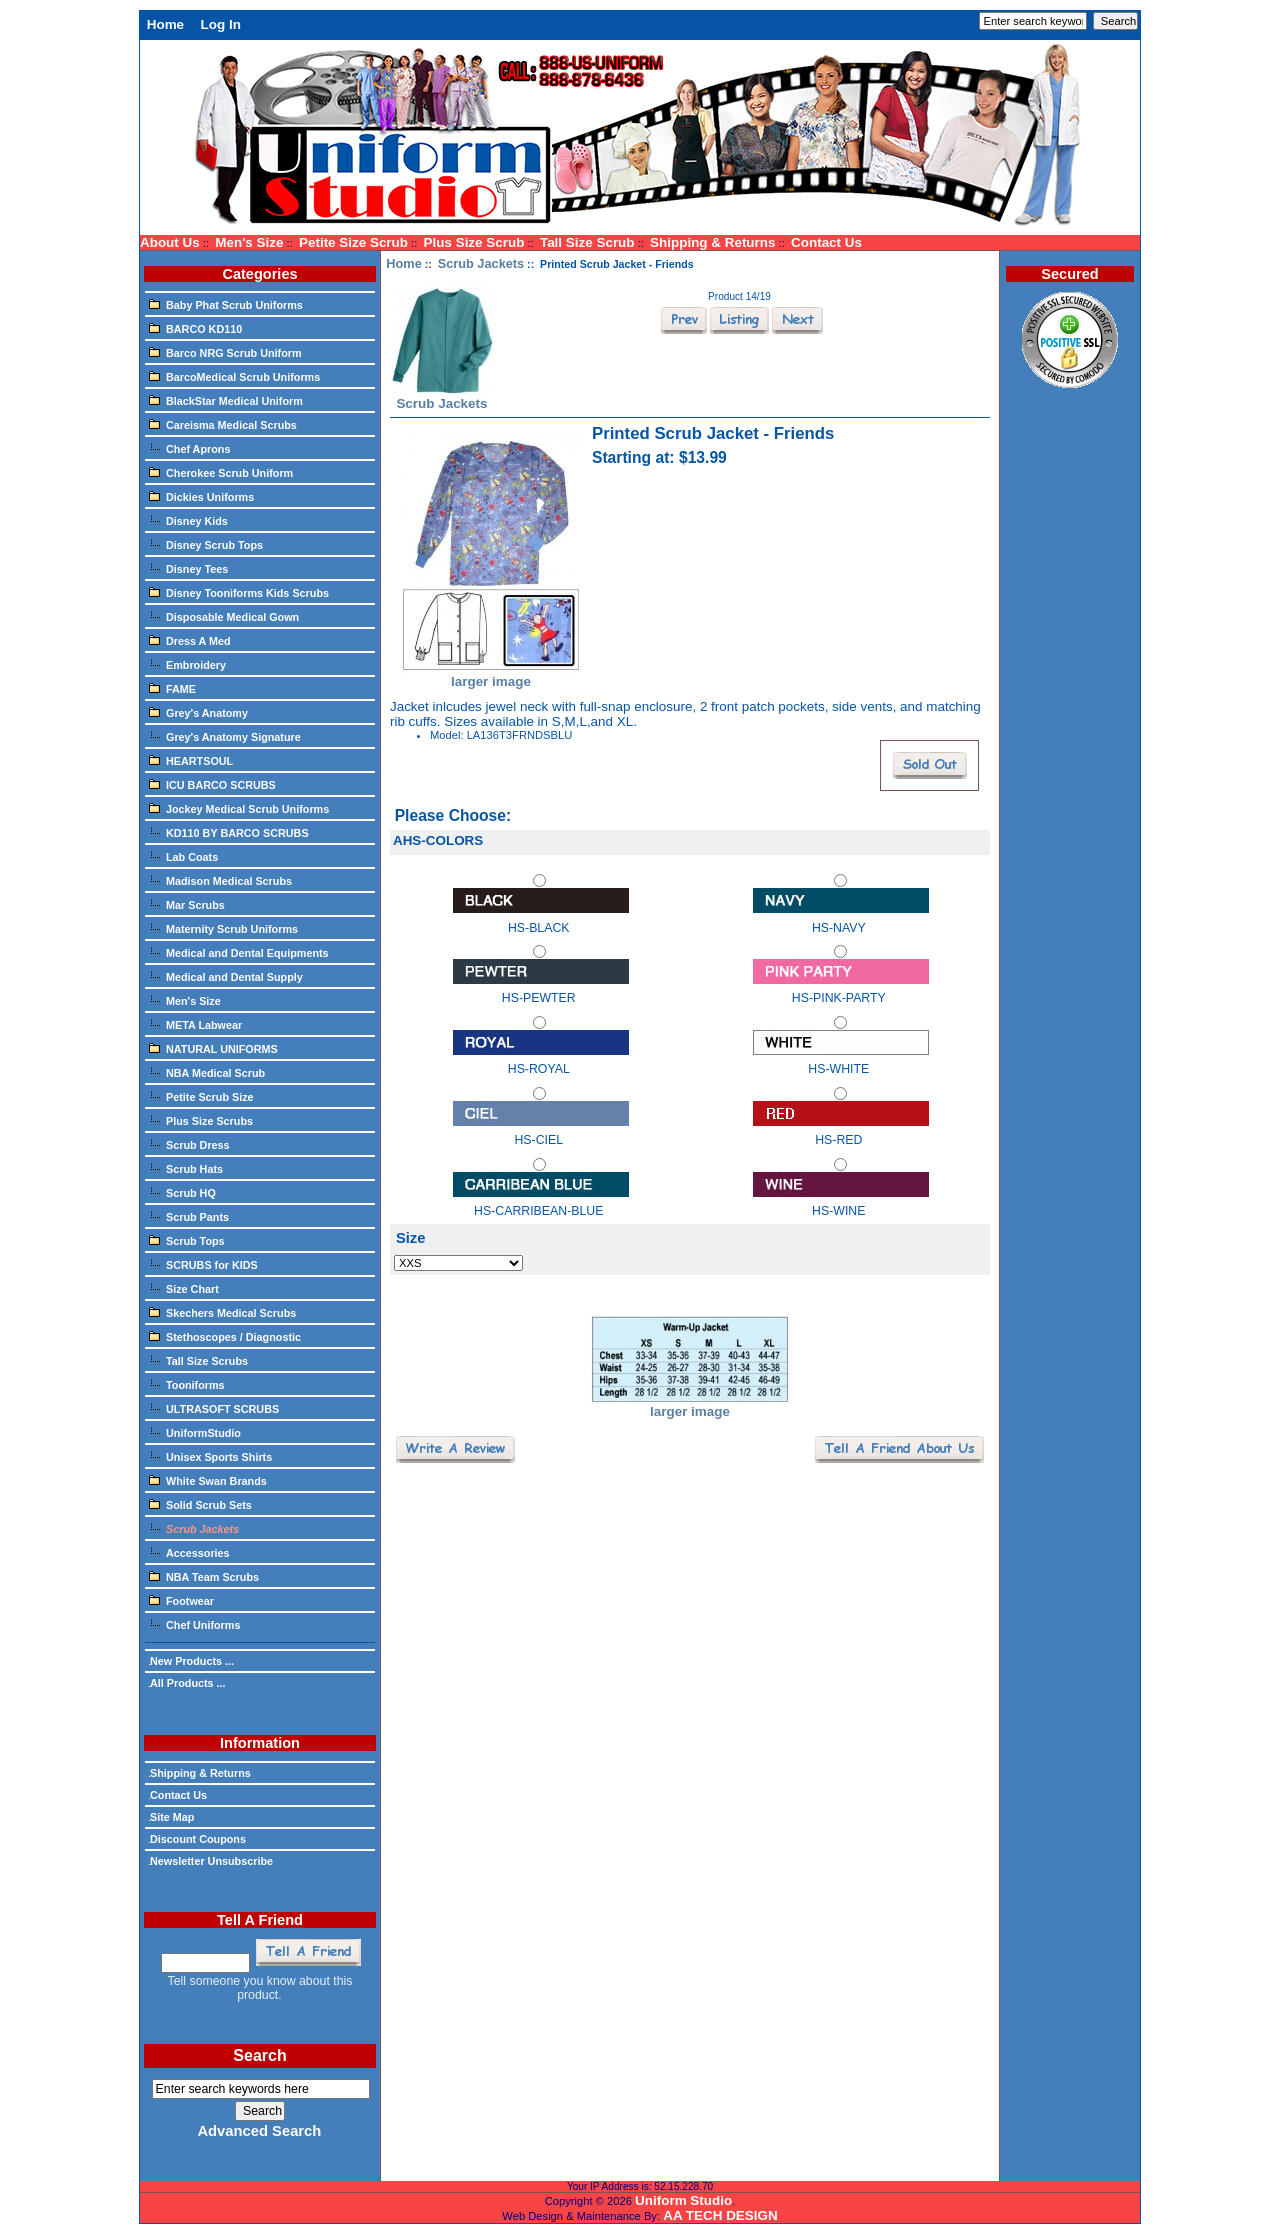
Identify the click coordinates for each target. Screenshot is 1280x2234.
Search (259, 2055)
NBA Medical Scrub (207, 1072)
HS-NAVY (841, 917)
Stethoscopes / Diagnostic (225, 1336)
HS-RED (841, 1130)
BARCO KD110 (195, 328)
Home (165, 24)
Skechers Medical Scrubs (222, 1312)
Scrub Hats (186, 1168)
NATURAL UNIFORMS (213, 1048)
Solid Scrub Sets (200, 1504)
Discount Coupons (197, 1839)
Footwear (181, 1600)
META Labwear (195, 1024)
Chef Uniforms (194, 1624)
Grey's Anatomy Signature (225, 736)
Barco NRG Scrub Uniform (225, 352)
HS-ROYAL (541, 1059)
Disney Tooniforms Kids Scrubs (239, 592)
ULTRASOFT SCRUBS (214, 1408)
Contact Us (826, 242)
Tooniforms (187, 1384)
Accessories (189, 1552)
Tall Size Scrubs (198, 1360)
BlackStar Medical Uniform (226, 400)
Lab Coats (183, 856)
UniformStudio (195, 1432)
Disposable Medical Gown (224, 616)
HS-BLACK (541, 917)
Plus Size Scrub (474, 242)
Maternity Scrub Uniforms (223, 928)
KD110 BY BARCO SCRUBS (229, 832)
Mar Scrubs (187, 904)
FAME (172, 688)
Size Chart (184, 1288)
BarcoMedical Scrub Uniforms (234, 376)
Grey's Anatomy (198, 712)
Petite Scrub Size (201, 1096)
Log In (221, 24)
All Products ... (187, 1683)
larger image (690, 1405)
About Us (170, 242)
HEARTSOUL (191, 760)
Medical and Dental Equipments (239, 952)
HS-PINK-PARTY (841, 988)
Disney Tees (188, 568)
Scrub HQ (182, 1192)
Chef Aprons (189, 448)
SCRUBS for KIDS (203, 1264)
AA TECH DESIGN (720, 2215)
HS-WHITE (841, 1059)
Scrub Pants (189, 1216)
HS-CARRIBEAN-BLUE (541, 1201)
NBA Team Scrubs (204, 1576)
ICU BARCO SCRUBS (212, 784)
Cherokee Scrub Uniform (221, 472)
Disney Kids (188, 520)
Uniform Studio (683, 2200)
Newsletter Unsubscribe (211, 1861)
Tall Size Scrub (587, 242)
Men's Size (249, 242)
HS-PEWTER (541, 988)
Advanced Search (259, 2131)
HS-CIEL (541, 1130)
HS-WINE (841, 1201)
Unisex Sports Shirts (210, 1456)
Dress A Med (190, 640)
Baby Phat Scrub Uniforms (226, 304)
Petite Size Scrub (353, 242)
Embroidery (187, 664)
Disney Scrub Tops (206, 544)
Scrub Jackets (481, 263)
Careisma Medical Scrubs (223, 424)
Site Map (171, 1817)
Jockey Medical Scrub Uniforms (239, 808)
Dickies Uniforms (201, 496)
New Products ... (191, 1661)
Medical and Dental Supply (226, 976)
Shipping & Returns (712, 242)
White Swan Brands (208, 1480)
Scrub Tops (187, 1240)
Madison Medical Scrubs (220, 880)
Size (411, 1238)
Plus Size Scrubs (201, 1120)
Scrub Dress (189, 1144)
